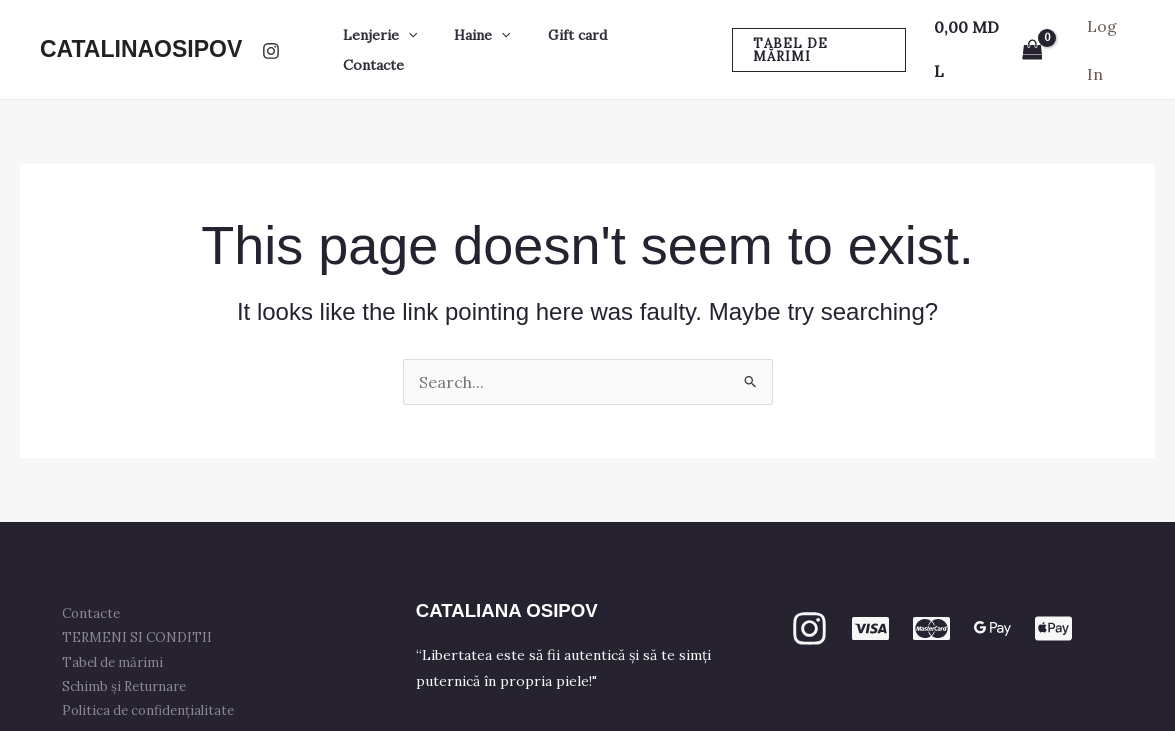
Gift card (568, 30)
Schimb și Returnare (126, 646)
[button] (418, 30)
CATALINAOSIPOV (141, 29)
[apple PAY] (1053, 589)
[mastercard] (931, 589)
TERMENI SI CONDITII (139, 598)
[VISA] (870, 589)
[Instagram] (271, 31)
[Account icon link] (1110, 30)
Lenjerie (390, 30)
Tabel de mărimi (114, 622)
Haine (483, 30)
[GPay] (992, 589)
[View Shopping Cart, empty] (984, 30)
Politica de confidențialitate (150, 670)
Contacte (656, 30)
